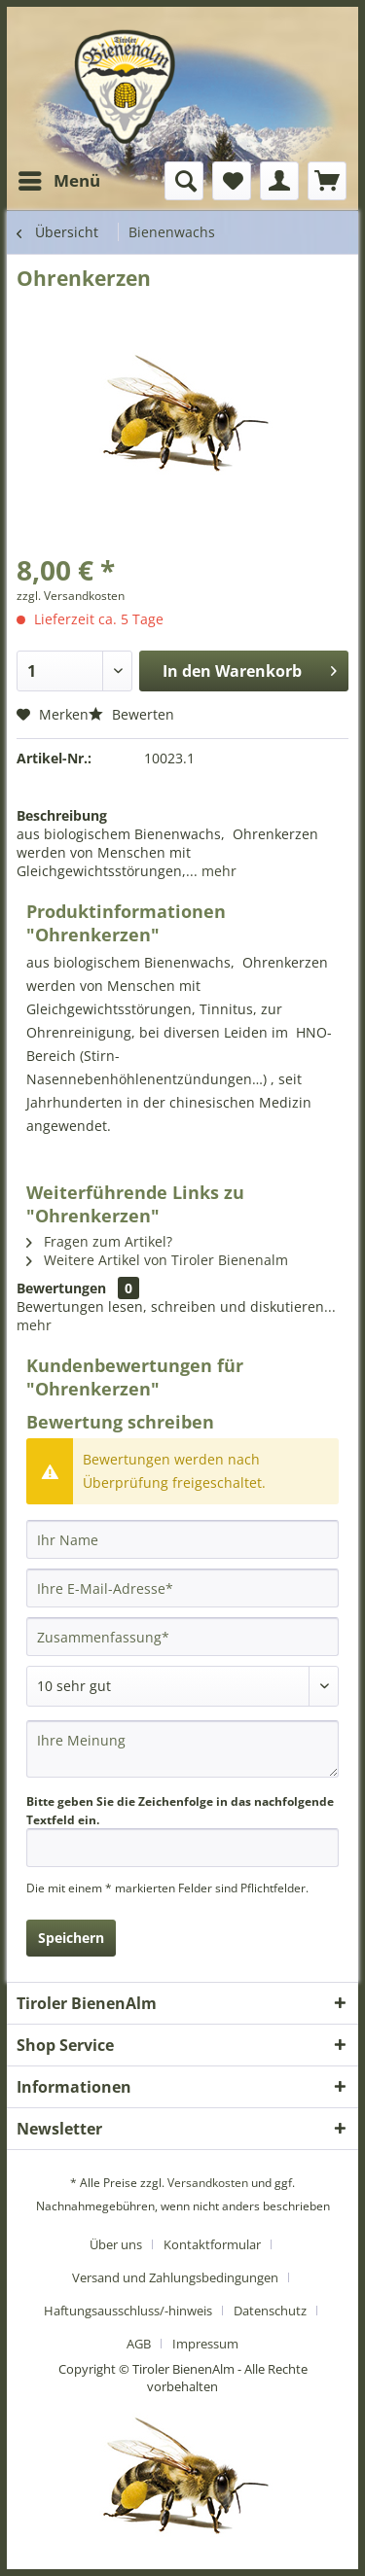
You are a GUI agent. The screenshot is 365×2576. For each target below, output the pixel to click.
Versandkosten (207, 2182)
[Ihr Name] (182, 1539)
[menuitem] (58, 180)
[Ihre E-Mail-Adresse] (182, 1588)
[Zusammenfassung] (182, 1636)
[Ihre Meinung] (182, 1749)
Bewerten (131, 714)
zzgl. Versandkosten (71, 595)
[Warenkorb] (327, 180)
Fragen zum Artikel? (99, 1241)
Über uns (116, 2244)
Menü (59, 178)
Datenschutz (270, 2310)
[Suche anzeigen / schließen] (183, 180)
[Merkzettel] (231, 180)
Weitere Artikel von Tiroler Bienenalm (157, 1260)
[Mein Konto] (279, 180)
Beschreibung (62, 815)
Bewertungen (61, 1288)
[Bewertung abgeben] (182, 1686)
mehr (217, 871)
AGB (139, 2343)
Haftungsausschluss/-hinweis (128, 2310)
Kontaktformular (212, 2244)
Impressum (205, 2343)
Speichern (71, 1937)
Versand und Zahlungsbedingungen (175, 2277)
